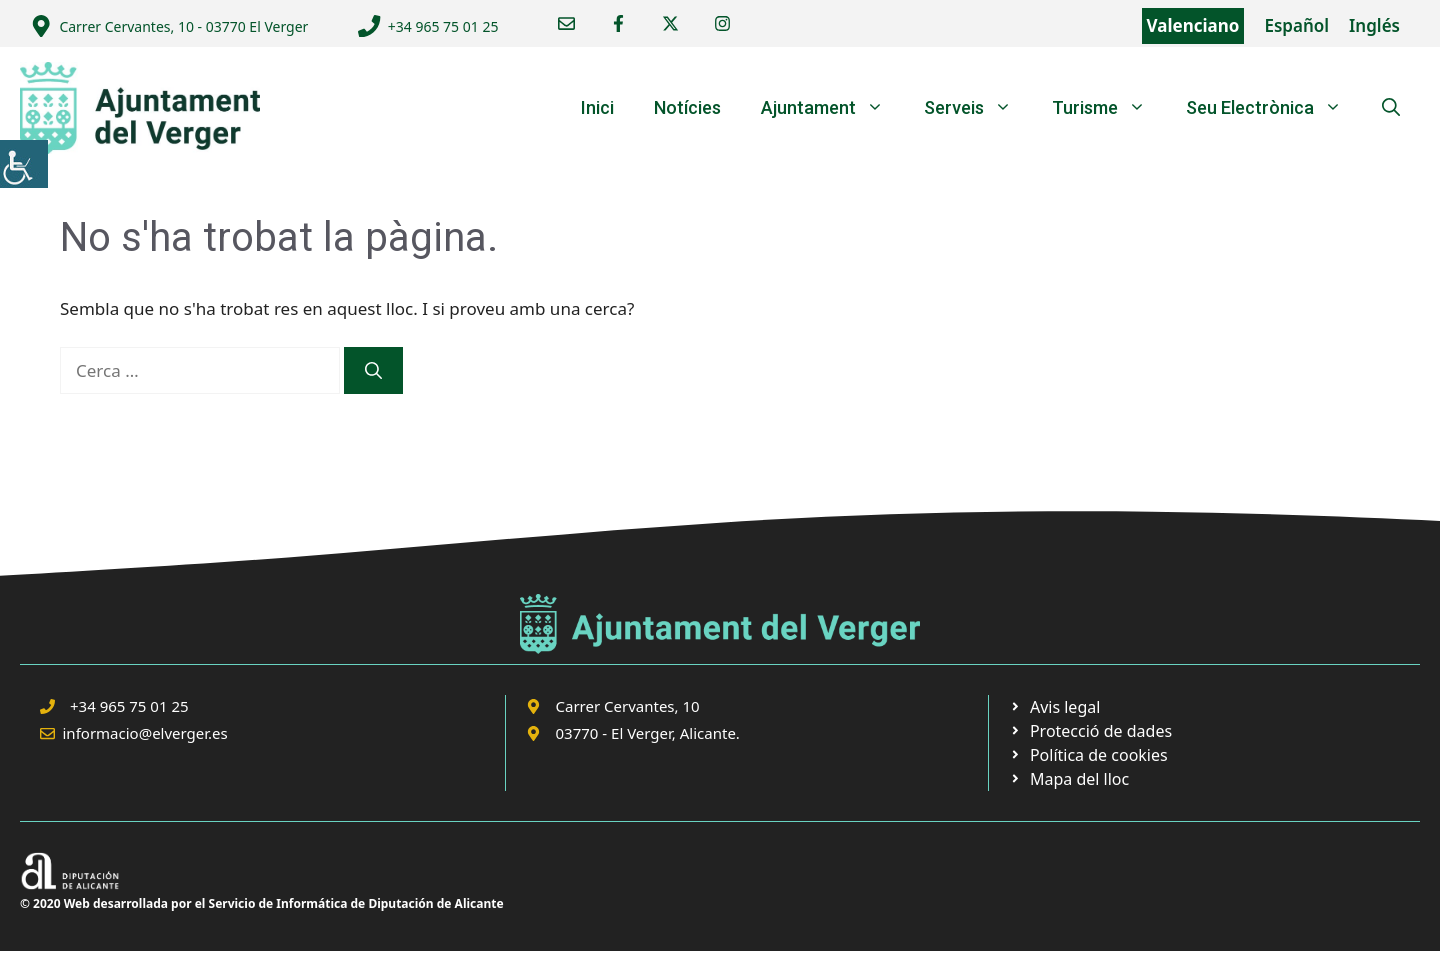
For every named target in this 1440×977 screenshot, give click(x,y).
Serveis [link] (978, 108)
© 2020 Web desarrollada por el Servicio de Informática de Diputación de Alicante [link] (262, 903)
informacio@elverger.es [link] (145, 733)
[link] (24, 164)
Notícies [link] (687, 107)
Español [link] (1296, 25)
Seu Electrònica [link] (1274, 108)
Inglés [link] (1374, 25)
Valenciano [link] (1193, 25)
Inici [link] (597, 107)
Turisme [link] (1109, 108)
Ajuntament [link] (832, 108)
